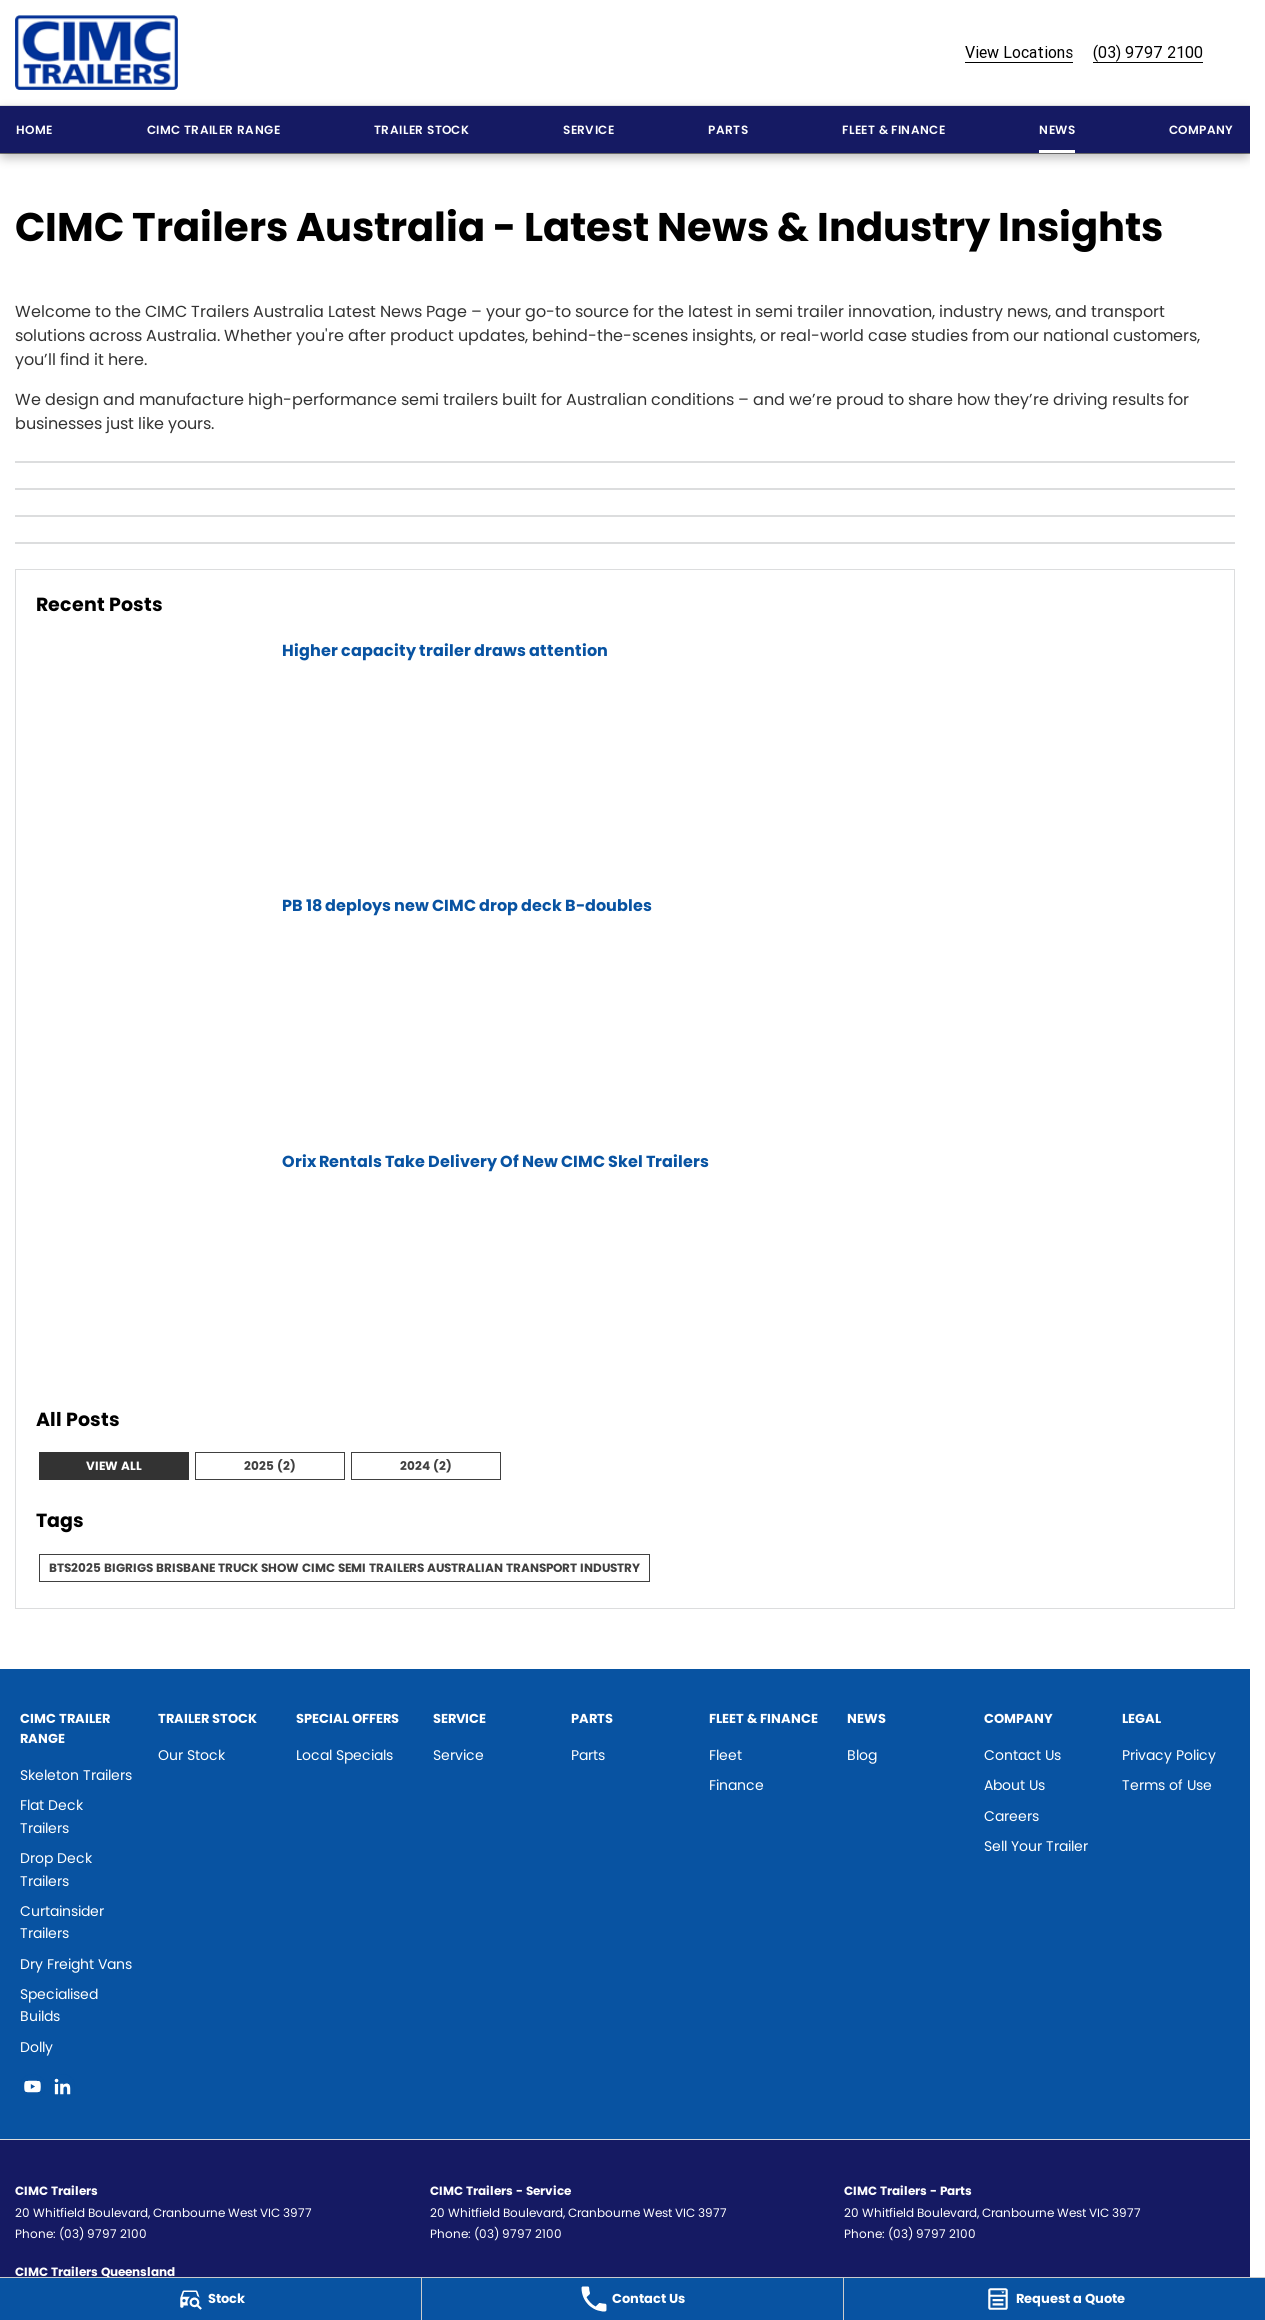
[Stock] (210, 2299)
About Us (1014, 1785)
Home (34, 129)
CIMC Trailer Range (213, 129)
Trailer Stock (421, 129)
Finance (736, 1785)
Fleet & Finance (893, 129)
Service (588, 129)
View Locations (1019, 52)
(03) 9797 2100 (1148, 52)
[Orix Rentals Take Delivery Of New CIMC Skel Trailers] (625, 1267)
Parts (728, 129)
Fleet (725, 1755)
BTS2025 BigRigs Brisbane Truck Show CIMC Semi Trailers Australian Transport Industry (344, 1567)
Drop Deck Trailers (56, 1869)
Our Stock (191, 1755)
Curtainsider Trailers (62, 1922)
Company (1201, 129)
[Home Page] (96, 52)
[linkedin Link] (62, 2086)
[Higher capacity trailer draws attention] (625, 756)
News (1057, 129)
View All (114, 1465)
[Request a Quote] (1054, 2299)
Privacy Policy (1169, 1755)
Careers (1011, 1816)
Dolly (36, 2047)
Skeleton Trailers (76, 1775)
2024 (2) (426, 1465)
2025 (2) (270, 1465)
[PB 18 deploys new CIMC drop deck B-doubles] (625, 1011)
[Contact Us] (632, 2299)
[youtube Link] (32, 2086)
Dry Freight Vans (76, 1964)
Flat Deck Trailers (51, 1816)
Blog (862, 1755)
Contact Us (1022, 1755)
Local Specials (344, 1755)
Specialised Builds (59, 2005)
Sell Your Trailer (1036, 1846)
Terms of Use (1167, 1785)
